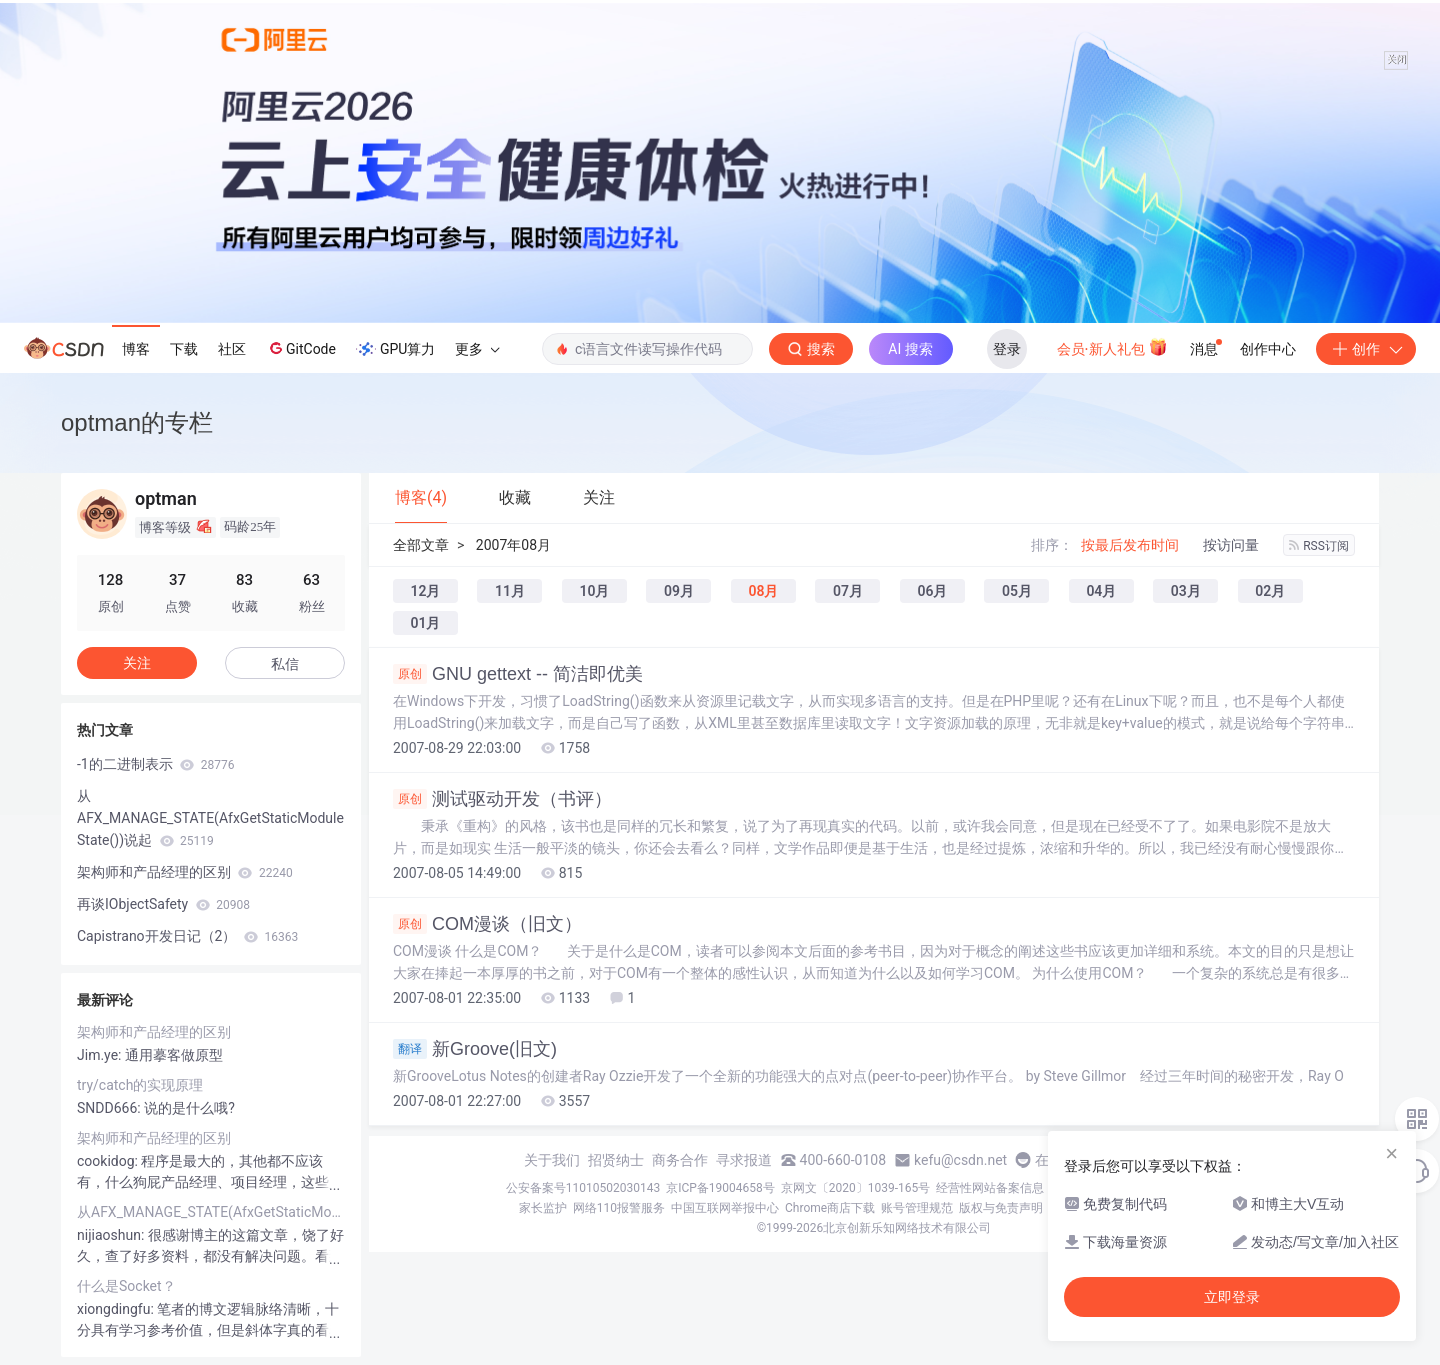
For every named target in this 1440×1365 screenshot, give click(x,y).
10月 (594, 591)
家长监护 (543, 1208)
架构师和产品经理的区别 (185, 872)
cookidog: (109, 1161)
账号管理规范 (917, 1208)
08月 (763, 591)
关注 (137, 663)
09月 (679, 591)
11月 (510, 591)
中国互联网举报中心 (725, 1208)
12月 (426, 591)
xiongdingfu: (117, 1309)
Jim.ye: (101, 1055)
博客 (136, 349)
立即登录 (1232, 1297)
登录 (1007, 349)
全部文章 (421, 545)
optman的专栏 (137, 422)
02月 (1270, 591)
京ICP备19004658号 (720, 1188)
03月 (1186, 591)
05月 (1017, 591)
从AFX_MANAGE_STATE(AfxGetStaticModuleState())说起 (210, 818)
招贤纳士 (616, 1160)
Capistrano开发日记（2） (187, 936)
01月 (426, 623)
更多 (477, 349)
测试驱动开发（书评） (502, 799)
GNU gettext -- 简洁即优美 (518, 674)
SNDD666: (110, 1108)
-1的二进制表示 (155, 764)
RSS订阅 (1319, 546)
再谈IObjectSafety (163, 904)
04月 (1101, 591)
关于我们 (552, 1160)
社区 (232, 349)
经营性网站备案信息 (990, 1188)
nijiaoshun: (112, 1235)
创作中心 (1268, 349)
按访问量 (1231, 545)
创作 (1366, 349)
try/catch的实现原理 (140, 1085)
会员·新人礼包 (1112, 347)
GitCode (301, 348)
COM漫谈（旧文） (487, 924)
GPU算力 (395, 349)
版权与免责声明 (1001, 1208)
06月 (932, 591)
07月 (848, 591)
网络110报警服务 (619, 1208)
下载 (184, 349)
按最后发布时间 (1130, 545)
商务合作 (680, 1160)
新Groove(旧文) (475, 1049)
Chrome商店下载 (830, 1208)
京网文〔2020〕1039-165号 (856, 1188)
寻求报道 (744, 1160)
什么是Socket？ (126, 1286)
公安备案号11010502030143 (583, 1188)
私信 (285, 664)
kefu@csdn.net (960, 1160)
